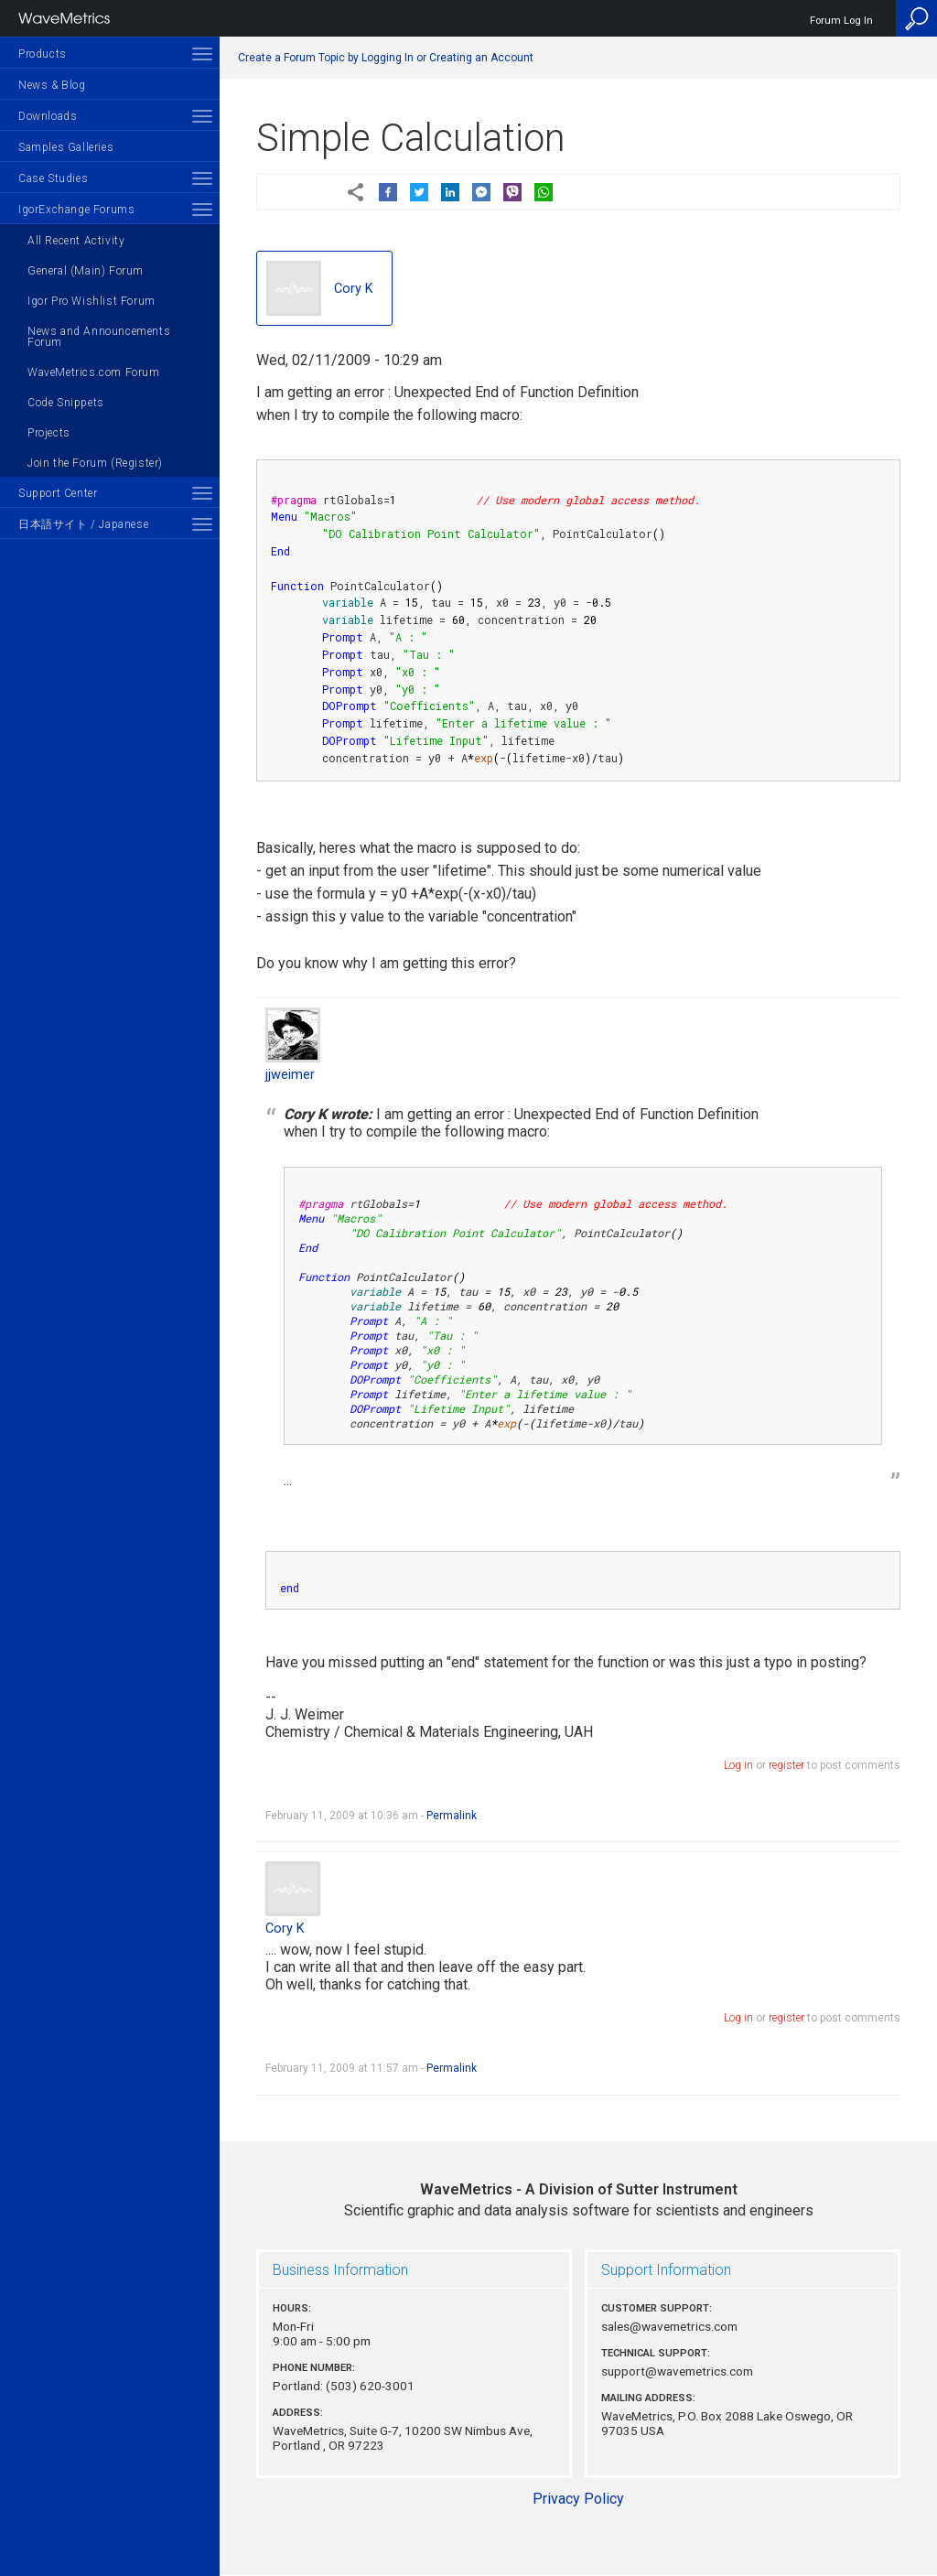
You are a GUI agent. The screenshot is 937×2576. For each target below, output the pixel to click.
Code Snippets (65, 402)
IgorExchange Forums (76, 209)
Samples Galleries (65, 147)
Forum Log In (841, 21)
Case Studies (53, 178)
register (786, 1765)
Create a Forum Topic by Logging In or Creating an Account (385, 57)
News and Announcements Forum (98, 337)
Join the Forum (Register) (95, 463)
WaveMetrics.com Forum (93, 372)
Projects (48, 432)
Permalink (451, 1815)
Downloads (47, 116)
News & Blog (52, 85)
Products (42, 54)
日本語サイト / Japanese (83, 524)
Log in (738, 1765)
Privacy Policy (578, 2498)
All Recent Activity (75, 240)
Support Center (57, 493)
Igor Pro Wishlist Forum (91, 301)
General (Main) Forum (85, 270)
